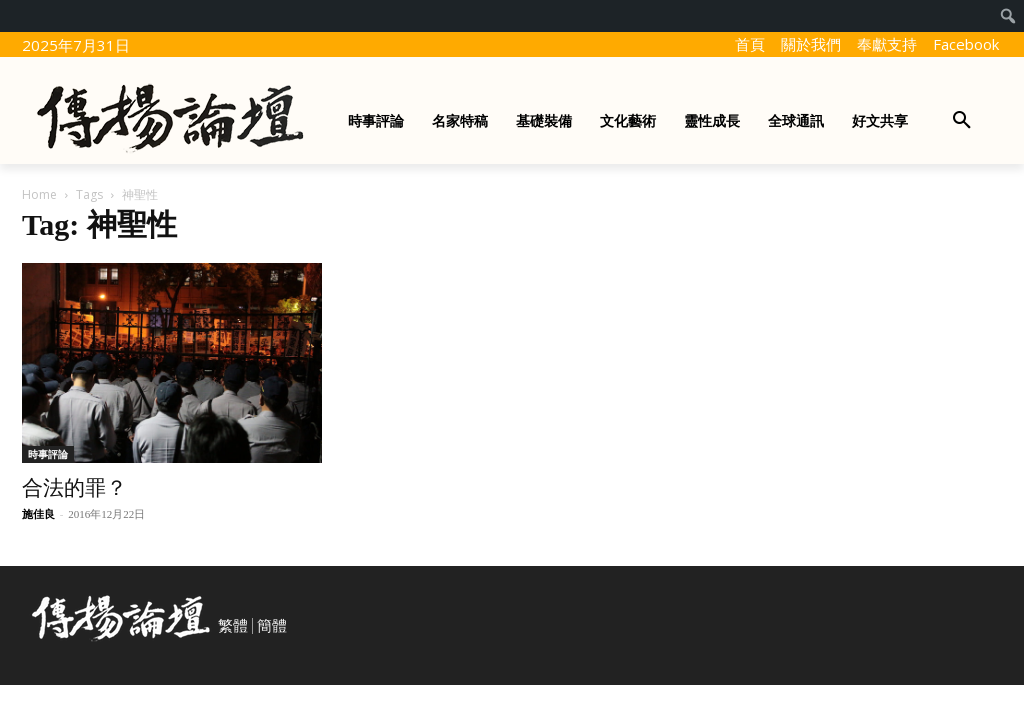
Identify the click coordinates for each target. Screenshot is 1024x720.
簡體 (272, 626)
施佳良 (38, 514)
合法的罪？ (74, 488)
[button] (962, 121)
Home (39, 194)
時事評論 (48, 454)
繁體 (233, 626)
